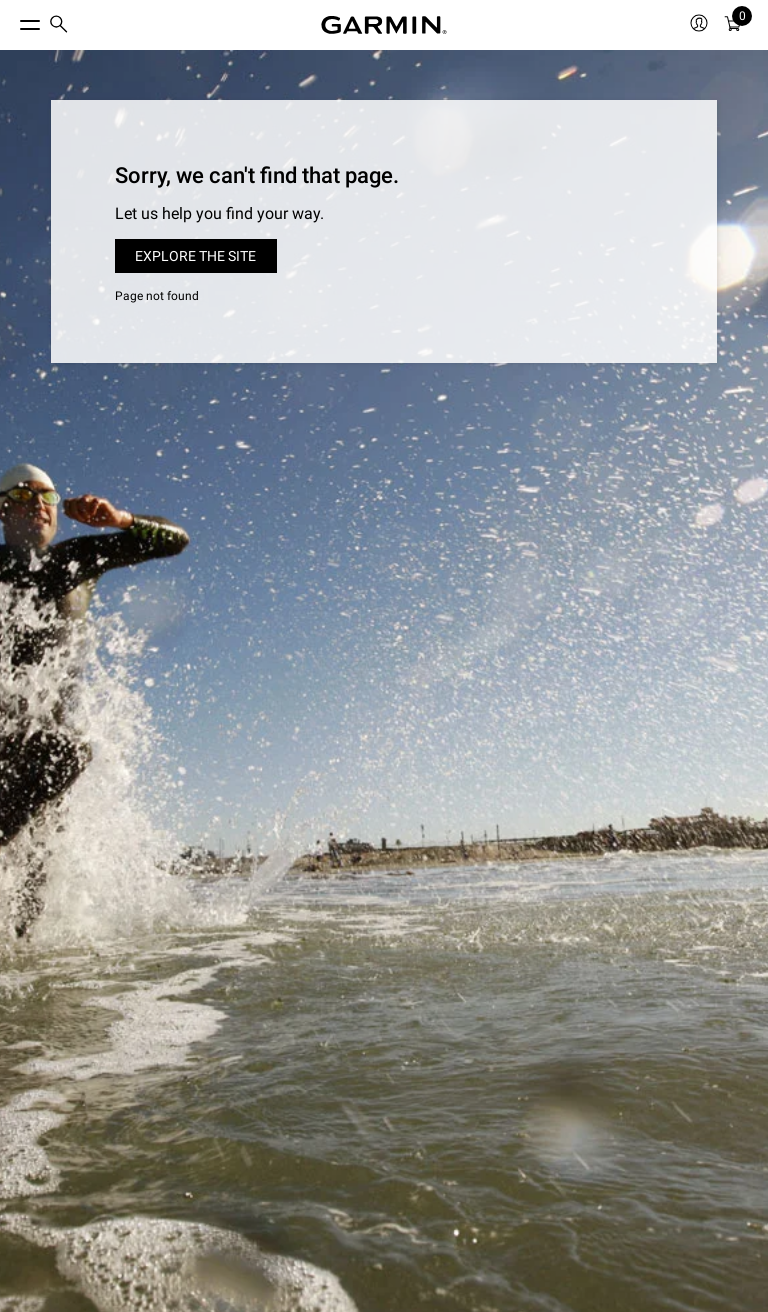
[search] (59, 25)
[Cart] (733, 25)
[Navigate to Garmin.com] (384, 25)
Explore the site (195, 256)
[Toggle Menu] (12, 20)
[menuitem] (59, 25)
